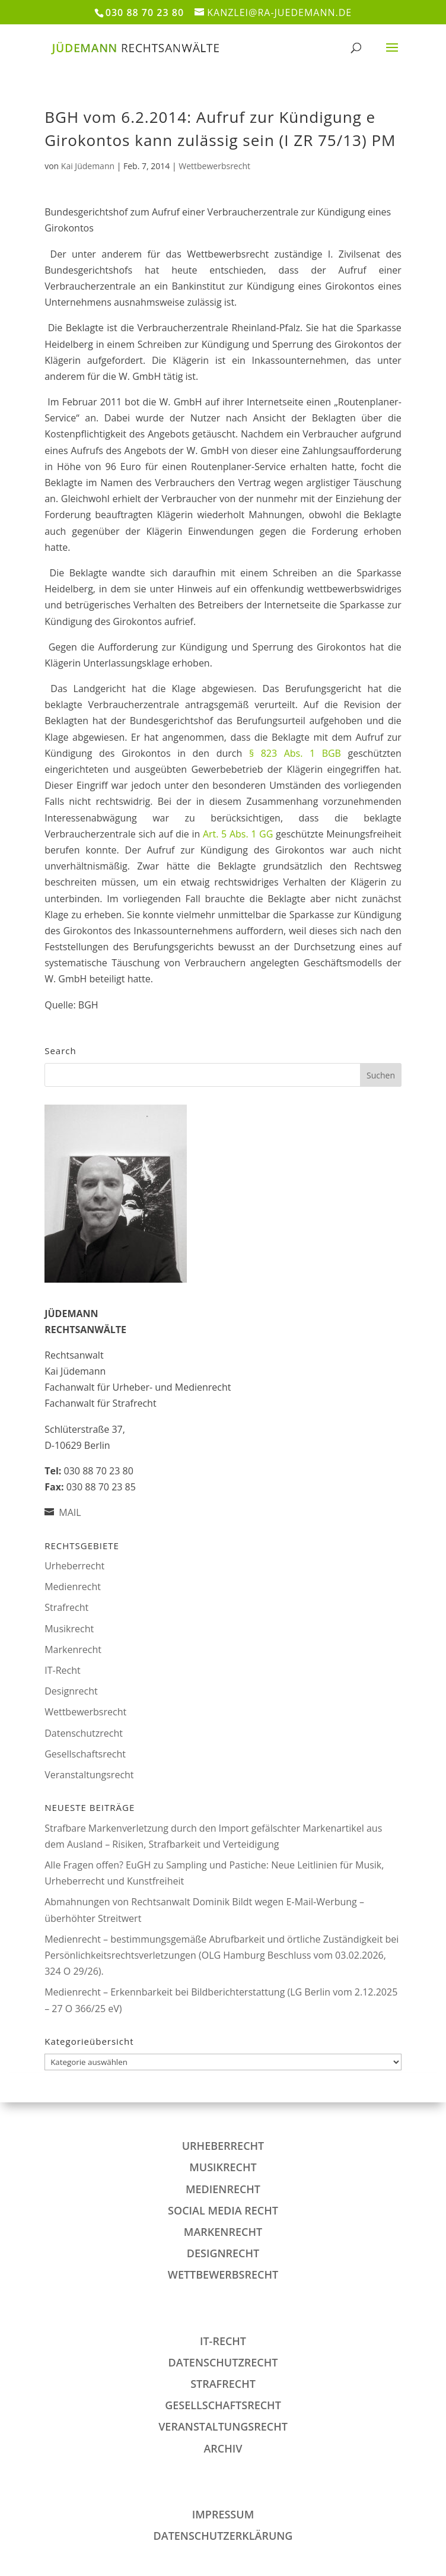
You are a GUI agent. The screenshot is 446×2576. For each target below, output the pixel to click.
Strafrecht (66, 1607)
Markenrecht (72, 1649)
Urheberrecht (74, 1565)
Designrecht (70, 1691)
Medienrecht (72, 1586)
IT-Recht (62, 1670)
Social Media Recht (223, 2210)
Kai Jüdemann (87, 166)
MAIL (70, 1512)
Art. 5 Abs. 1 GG (238, 833)
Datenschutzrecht (83, 1733)
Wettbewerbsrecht (214, 166)
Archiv (222, 2448)
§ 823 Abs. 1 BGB (295, 753)
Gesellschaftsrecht (85, 1753)
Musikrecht (69, 1628)
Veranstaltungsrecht (88, 1774)
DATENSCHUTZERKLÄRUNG (223, 2536)
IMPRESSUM (223, 2514)
